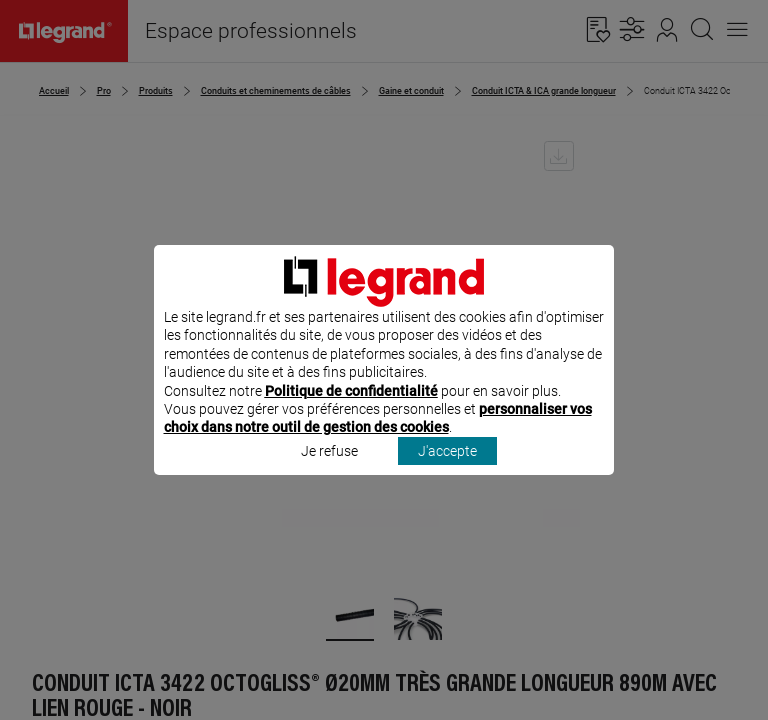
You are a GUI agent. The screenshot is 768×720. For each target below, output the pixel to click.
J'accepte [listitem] (447, 477)
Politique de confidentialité (351, 417)
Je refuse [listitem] (329, 477)
